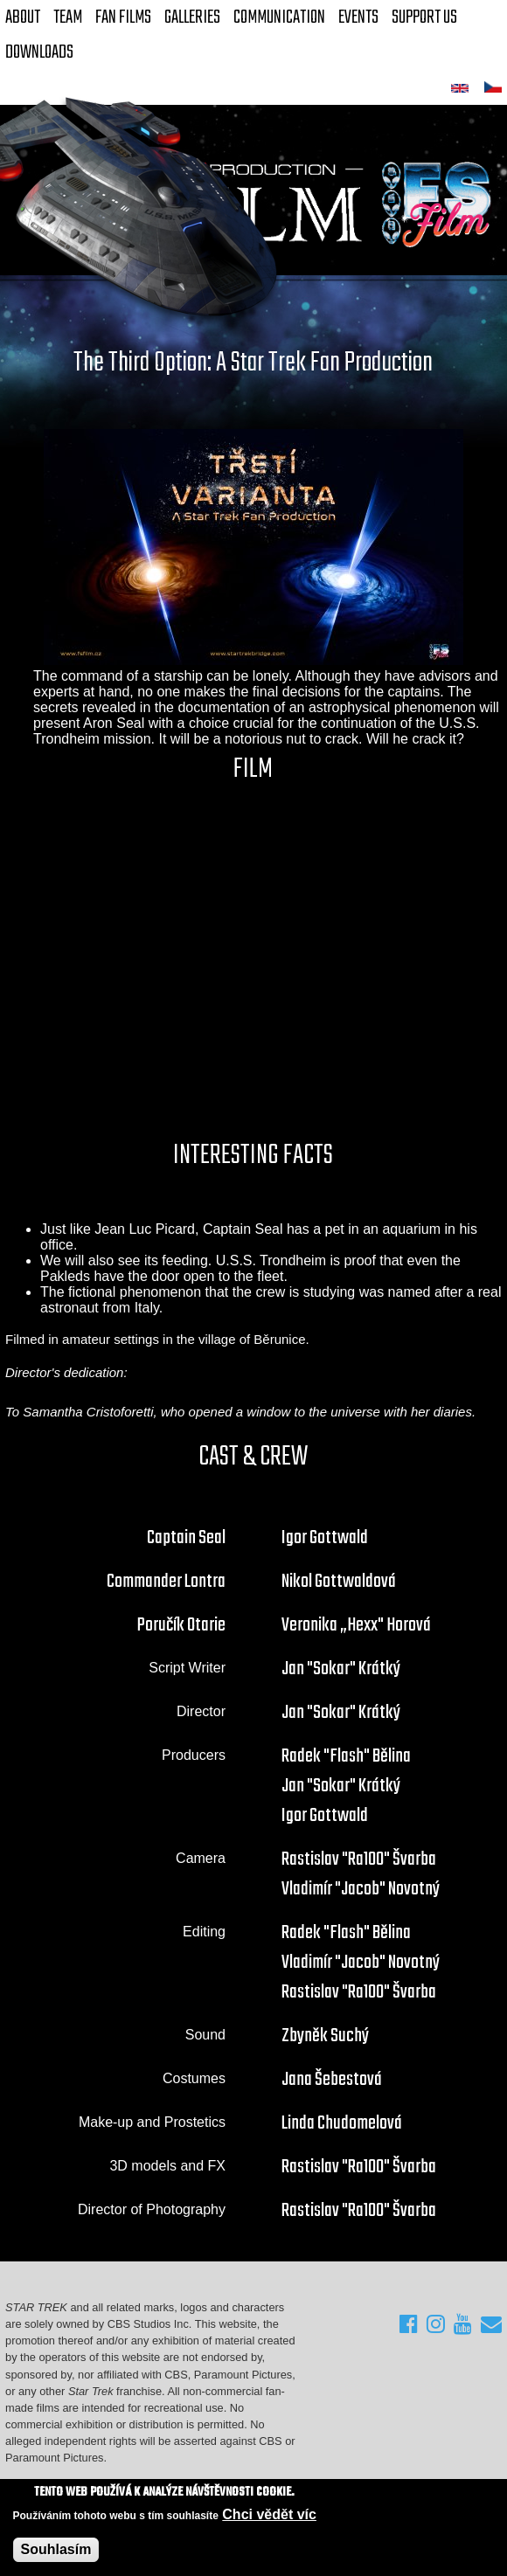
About (22, 17)
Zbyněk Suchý (325, 2036)
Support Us (424, 17)
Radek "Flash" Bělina (346, 1756)
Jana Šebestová (331, 2080)
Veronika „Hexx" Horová (356, 1625)
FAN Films (123, 17)
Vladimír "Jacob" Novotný (360, 1889)
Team (67, 17)
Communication (279, 17)
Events (358, 17)
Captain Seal (186, 1538)
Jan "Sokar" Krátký (340, 1669)
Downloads (39, 52)
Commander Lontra (166, 1581)
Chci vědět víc (269, 2514)
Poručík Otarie (181, 1625)
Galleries (192, 17)
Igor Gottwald (324, 1538)
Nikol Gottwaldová (338, 1581)
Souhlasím (56, 2549)
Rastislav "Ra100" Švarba (358, 1859)
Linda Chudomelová (341, 2123)
